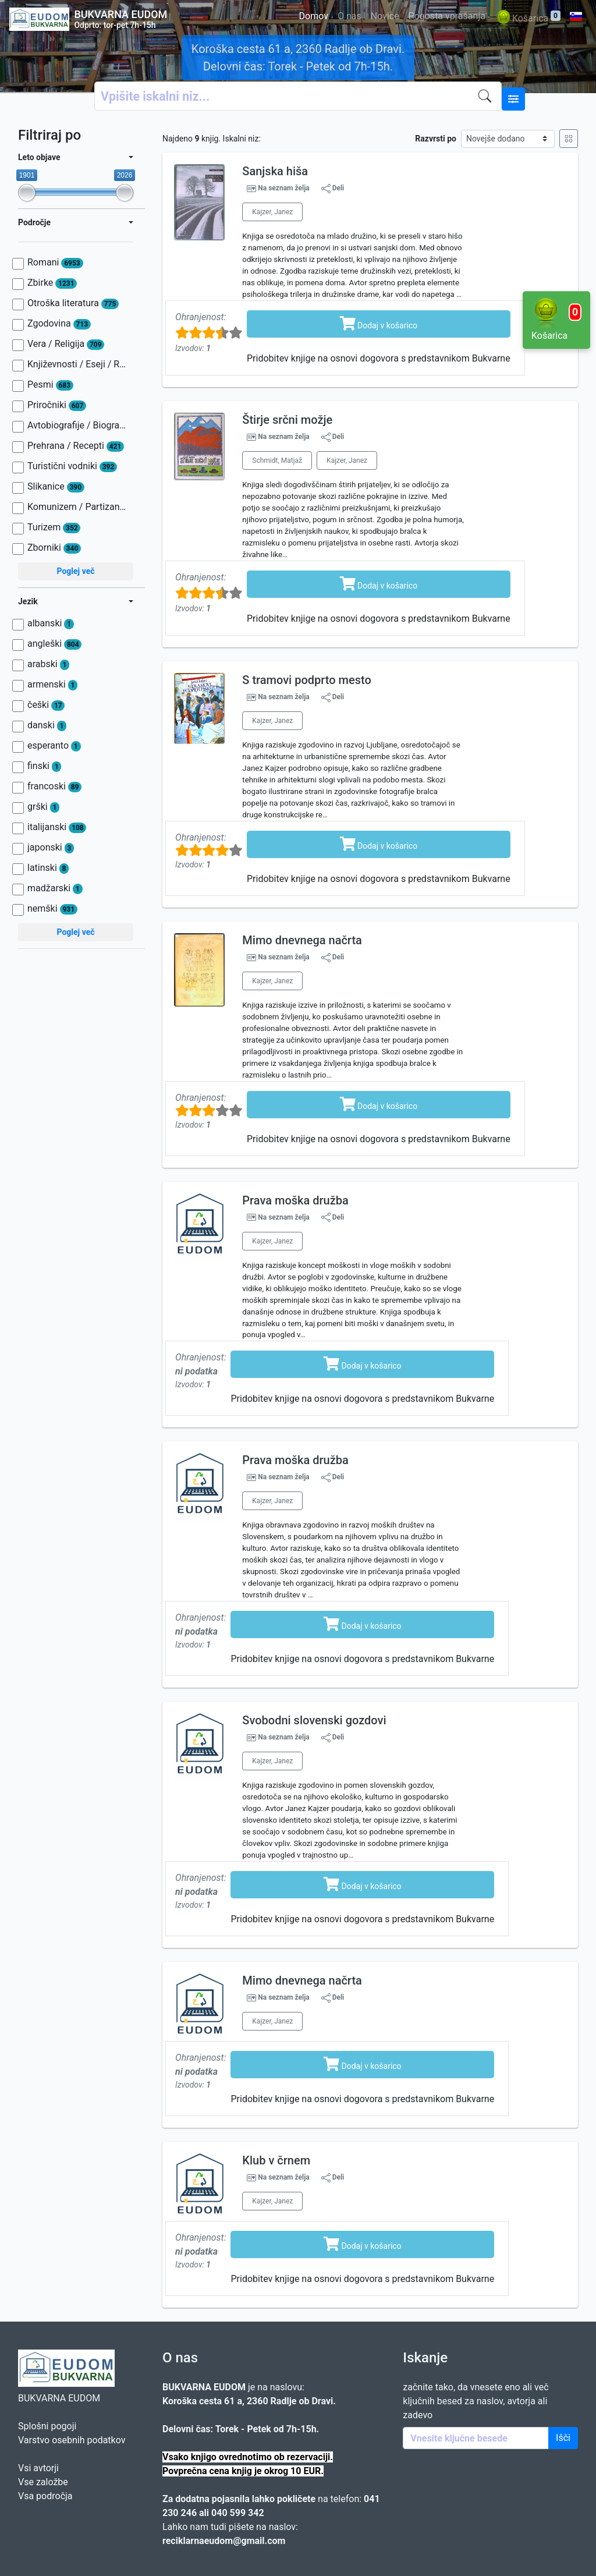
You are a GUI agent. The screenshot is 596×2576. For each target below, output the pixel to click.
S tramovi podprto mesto (306, 680)
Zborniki (54, 548)
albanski (50, 623)
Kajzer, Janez (272, 212)
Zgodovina (59, 323)
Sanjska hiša (275, 171)
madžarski (55, 888)
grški (43, 807)
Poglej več (75, 571)
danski (46, 725)
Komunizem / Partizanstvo (77, 507)
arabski (48, 664)
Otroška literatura (73, 303)
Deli (333, 188)
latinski (48, 868)
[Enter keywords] (476, 2438)
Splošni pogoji (47, 2426)
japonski (50, 847)
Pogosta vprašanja (447, 16)
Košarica (527, 19)
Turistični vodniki (72, 466)
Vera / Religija (65, 344)
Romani (55, 262)
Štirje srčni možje (287, 420)
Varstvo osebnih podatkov (71, 2440)
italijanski (56, 827)
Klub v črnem (276, 2160)
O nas (349, 16)
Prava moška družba (295, 1200)
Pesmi (50, 385)
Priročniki (56, 405)
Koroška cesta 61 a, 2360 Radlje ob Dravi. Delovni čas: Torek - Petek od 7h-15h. (298, 57)
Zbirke (52, 283)
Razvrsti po (435, 138)
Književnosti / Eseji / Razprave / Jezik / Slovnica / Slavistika (77, 364)
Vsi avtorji (38, 2468)
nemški (52, 909)
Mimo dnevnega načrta (302, 940)
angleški (54, 644)
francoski (54, 786)
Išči (563, 2437)
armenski (52, 684)
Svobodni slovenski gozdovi (314, 1720)
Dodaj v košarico (379, 323)
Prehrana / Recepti (75, 446)
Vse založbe (43, 2482)
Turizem (53, 527)
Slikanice (55, 486)
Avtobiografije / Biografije (77, 425)
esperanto (54, 746)
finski (44, 766)
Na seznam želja (283, 188)
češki (46, 705)
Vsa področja (45, 2495)
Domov (313, 16)
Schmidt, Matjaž (277, 460)
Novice (385, 16)
